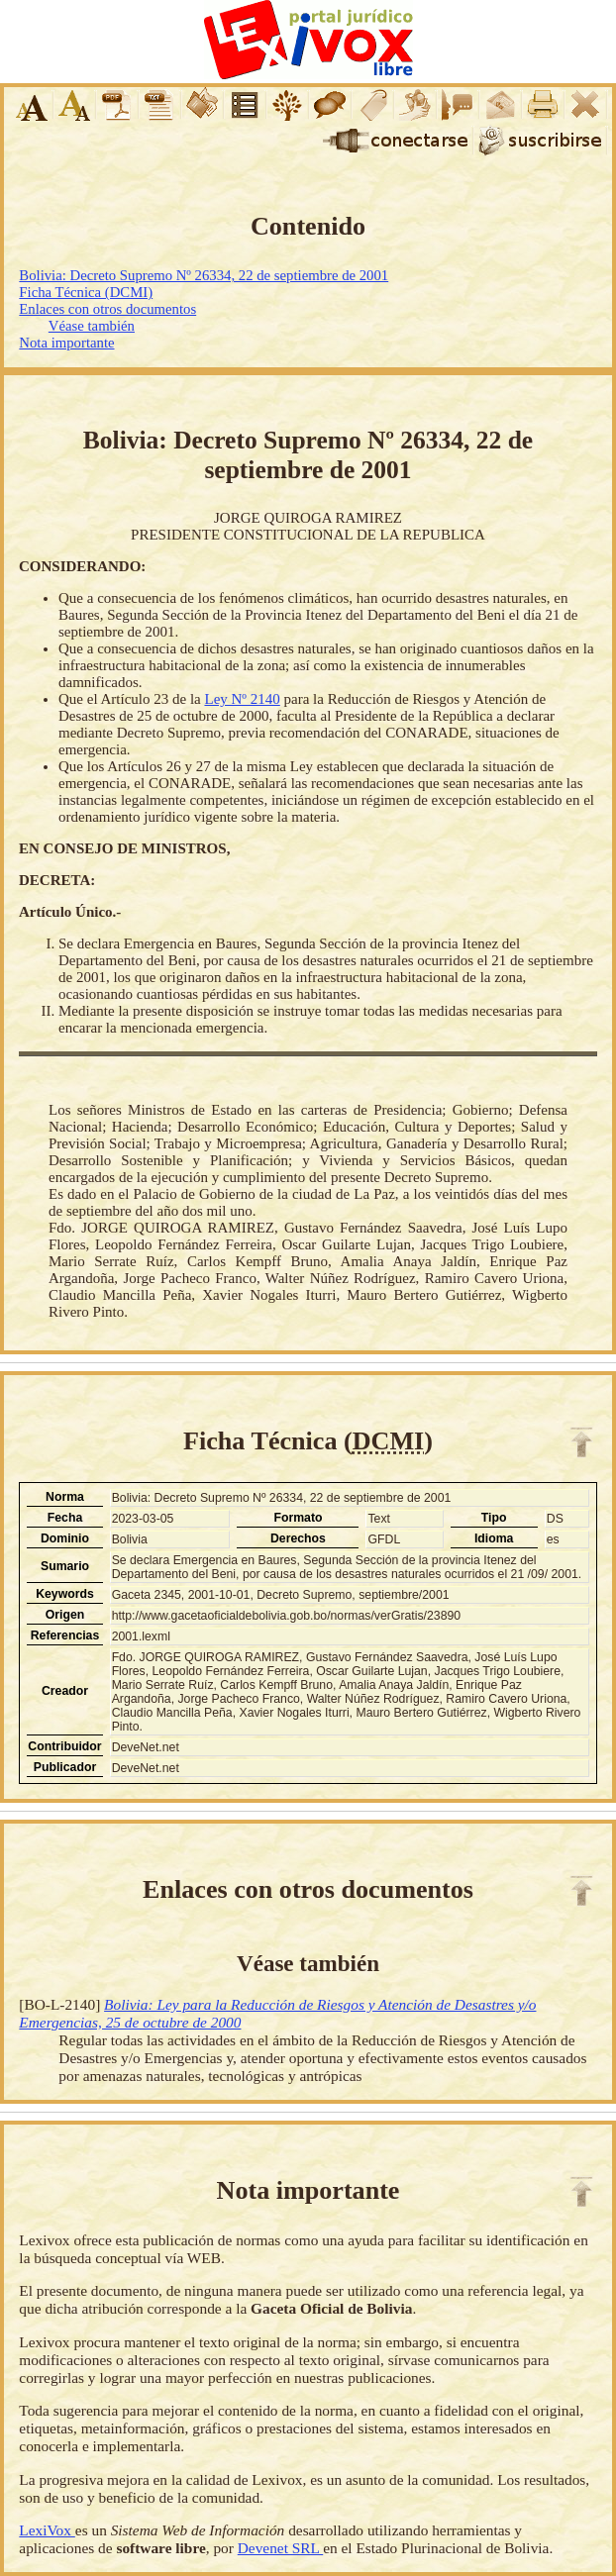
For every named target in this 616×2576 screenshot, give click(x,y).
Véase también (92, 326)
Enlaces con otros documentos (107, 309)
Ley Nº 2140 (241, 699)
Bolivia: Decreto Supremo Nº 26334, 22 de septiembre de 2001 (203, 275)
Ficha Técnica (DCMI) (86, 292)
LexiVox (46, 2530)
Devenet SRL (280, 2547)
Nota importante (66, 342)
